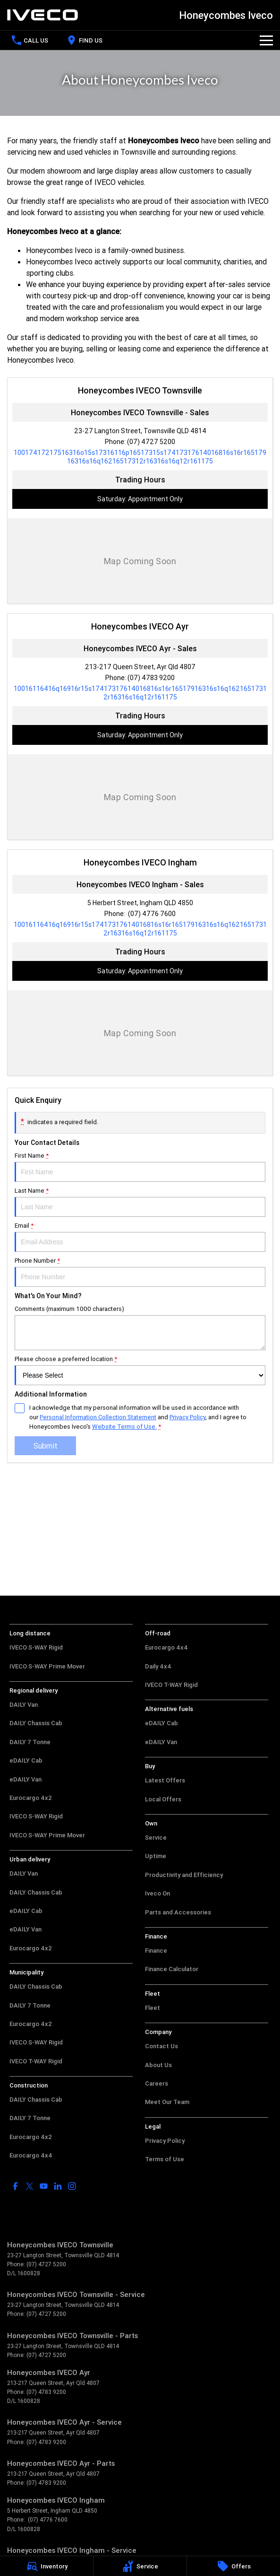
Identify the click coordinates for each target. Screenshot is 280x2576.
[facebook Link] (15, 2186)
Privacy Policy (165, 2141)
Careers (156, 2083)
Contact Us (161, 2046)
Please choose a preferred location (140, 1370)
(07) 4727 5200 (151, 441)
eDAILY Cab (25, 1760)
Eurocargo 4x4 (30, 2155)
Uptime (155, 1856)
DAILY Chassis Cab (35, 1723)
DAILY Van (23, 1705)
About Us (158, 2065)
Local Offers (163, 1799)
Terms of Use (164, 2159)
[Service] (140, 2566)
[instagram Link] (72, 2186)
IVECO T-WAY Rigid (35, 2061)
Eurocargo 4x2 (30, 1798)
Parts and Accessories (178, 1912)
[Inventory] (46, 2566)
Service (156, 1838)
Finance (156, 1951)
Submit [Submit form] (46, 1445)
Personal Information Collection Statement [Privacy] (98, 1417)
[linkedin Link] (58, 2186)
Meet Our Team (167, 2102)
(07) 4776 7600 (151, 913)
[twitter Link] (29, 2186)
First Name (140, 1167)
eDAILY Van (25, 1779)
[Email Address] (140, 456)
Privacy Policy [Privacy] (187, 1417)
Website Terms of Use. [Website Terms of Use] (124, 1427)
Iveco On (157, 1893)
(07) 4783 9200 (151, 677)
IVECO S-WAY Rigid (36, 1647)
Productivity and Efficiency (184, 1875)
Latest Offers (165, 1780)
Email (140, 1237)
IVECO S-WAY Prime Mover (47, 1666)
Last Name (140, 1202)
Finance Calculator (171, 1969)
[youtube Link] (44, 2186)
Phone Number (140, 1272)
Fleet (152, 2008)
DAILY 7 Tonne (30, 1742)
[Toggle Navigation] (266, 40)
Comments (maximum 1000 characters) (140, 1327)
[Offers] (233, 2566)
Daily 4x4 (158, 1666)
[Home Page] (42, 15)
